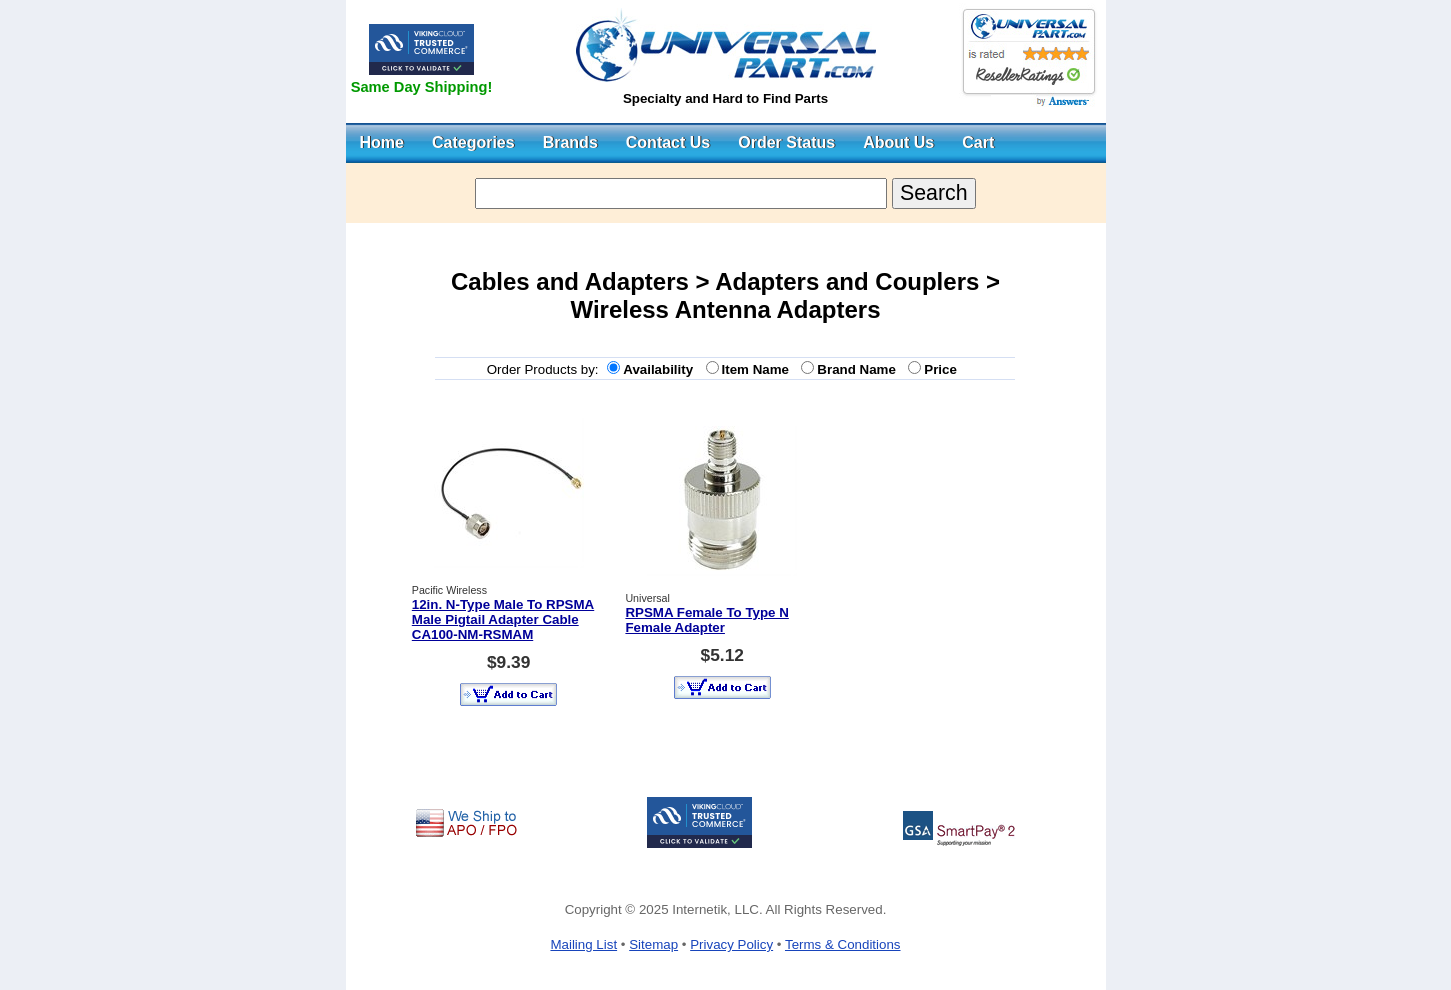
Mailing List (583, 944)
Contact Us (668, 142)
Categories (473, 142)
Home (382, 142)
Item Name (759, 369)
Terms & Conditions (843, 944)
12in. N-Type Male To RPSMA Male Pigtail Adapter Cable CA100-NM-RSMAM (503, 619)
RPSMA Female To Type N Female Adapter (706, 620)
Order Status (786, 142)
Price (944, 369)
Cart (978, 142)
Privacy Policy (731, 944)
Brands (570, 142)
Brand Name (860, 369)
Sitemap (653, 944)
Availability (661, 369)
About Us (898, 142)
